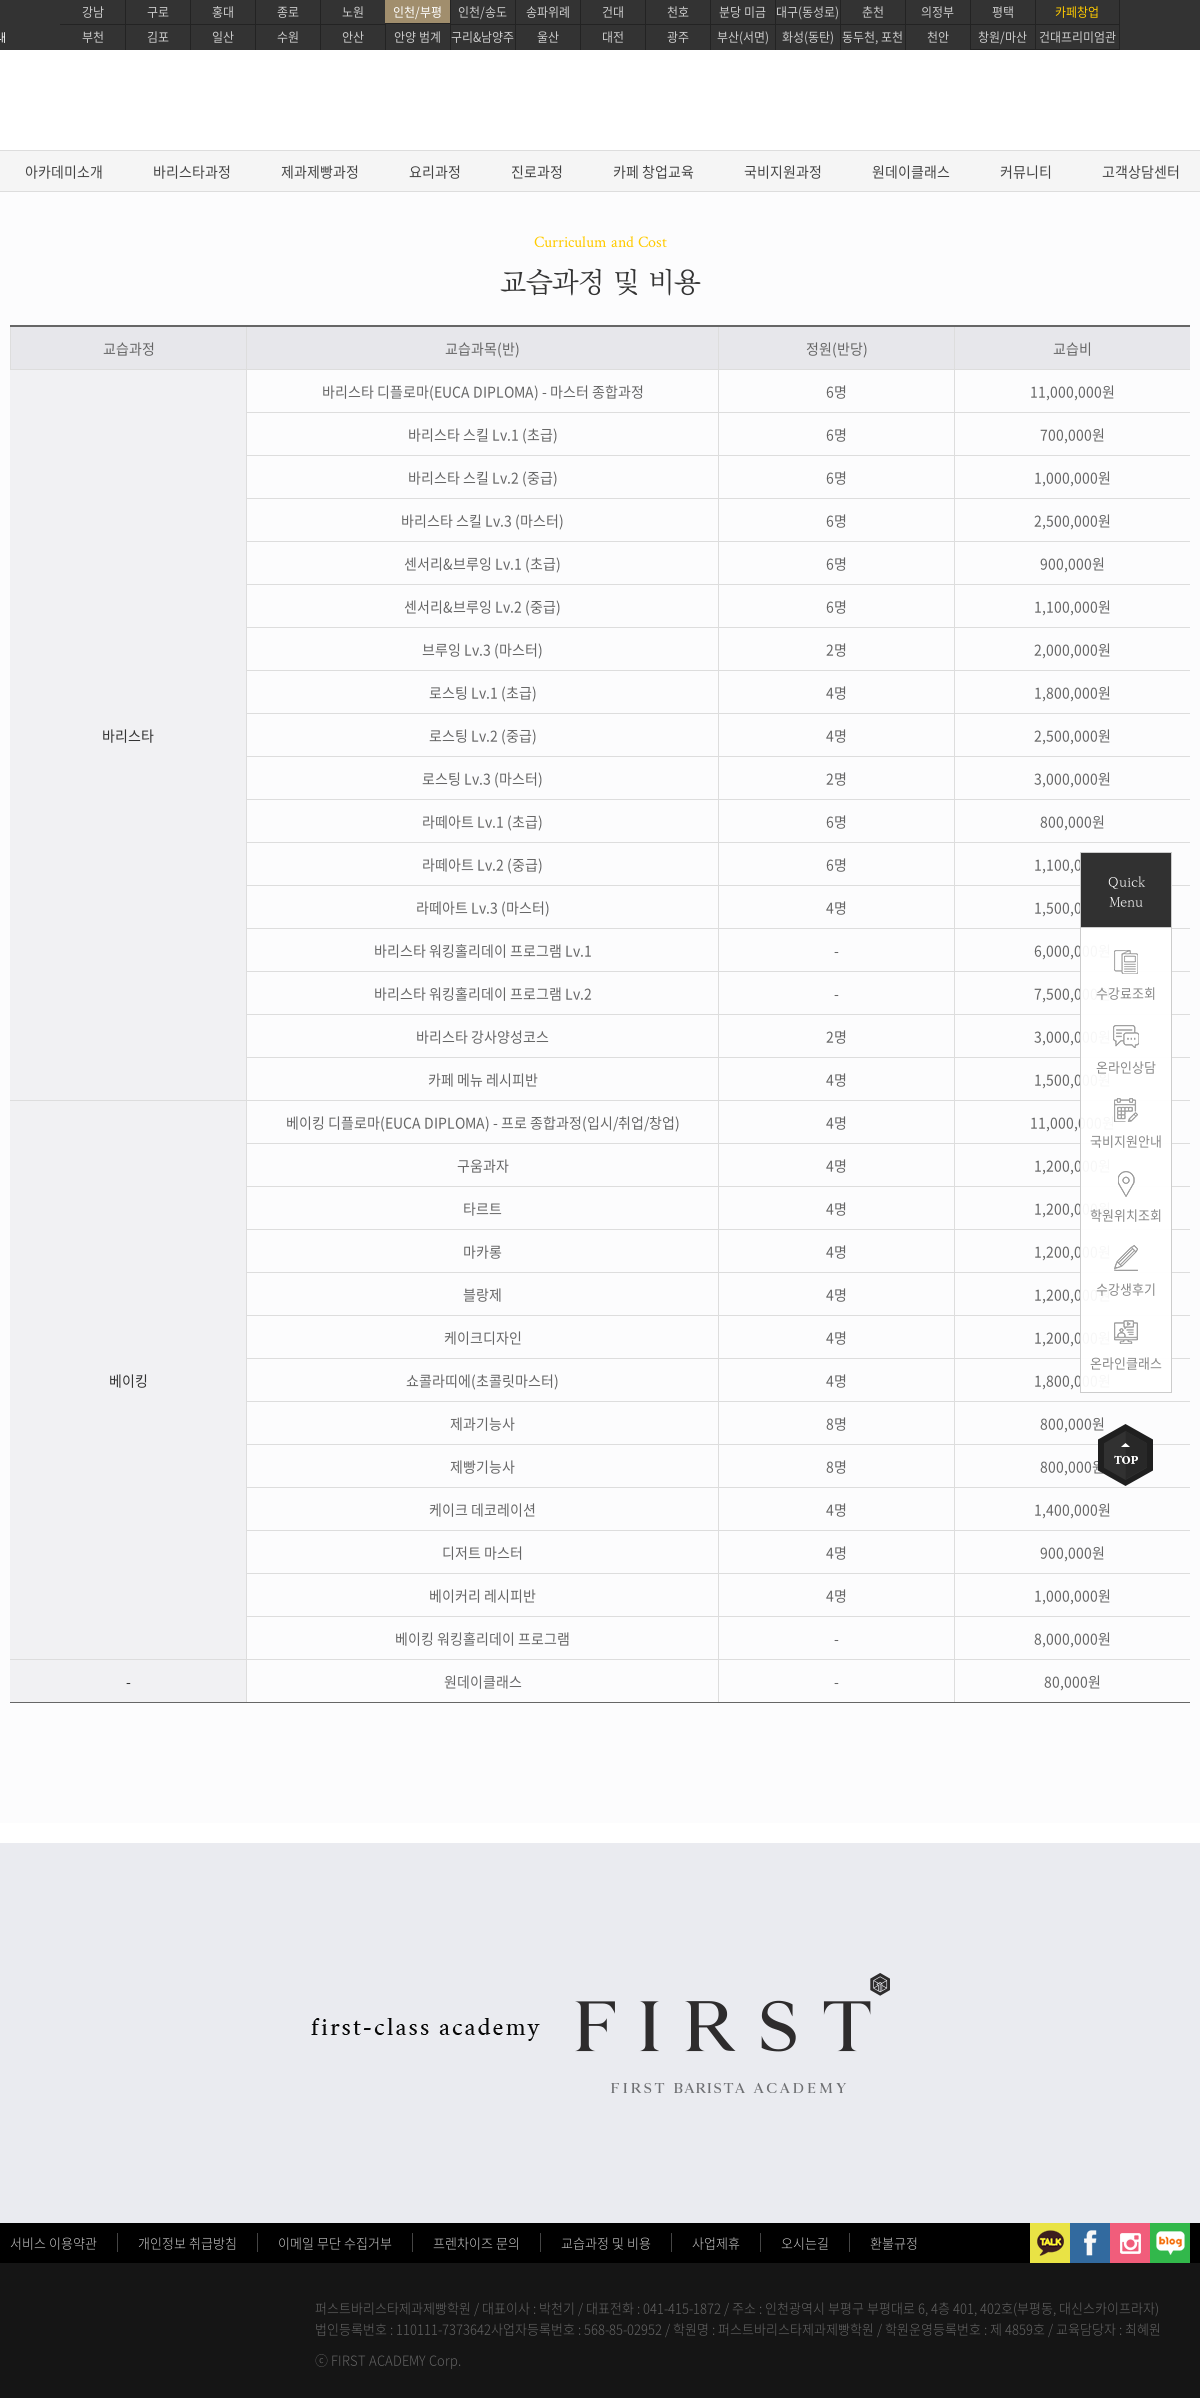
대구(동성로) (807, 12)
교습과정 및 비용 (606, 2242)
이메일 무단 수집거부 (335, 2242)
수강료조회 (1126, 992)
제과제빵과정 (320, 171)
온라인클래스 (1126, 1362)
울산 (548, 37)
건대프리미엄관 (1077, 37)
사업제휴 (716, 2242)
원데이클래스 (911, 171)
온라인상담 (1126, 1066)
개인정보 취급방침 (187, 2242)
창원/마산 (1002, 37)
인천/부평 (417, 12)
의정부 (937, 12)
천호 (678, 12)
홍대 (223, 12)
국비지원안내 (1126, 1140)
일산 (223, 37)
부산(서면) (743, 37)
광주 (678, 37)
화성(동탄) (808, 37)
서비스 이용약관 (53, 2242)
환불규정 (894, 2242)
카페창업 (1077, 12)
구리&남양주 (482, 37)
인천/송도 (482, 12)
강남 (93, 12)
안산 (353, 37)
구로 (158, 12)
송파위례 (548, 12)
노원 (353, 12)
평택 (1003, 12)
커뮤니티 (1026, 171)
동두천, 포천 (872, 37)
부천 (93, 37)
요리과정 (435, 171)
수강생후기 (1126, 1288)
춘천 (873, 12)
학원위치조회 (1126, 1214)
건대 (613, 12)
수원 (288, 37)
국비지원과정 (783, 171)
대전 (613, 37)
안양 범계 (417, 37)
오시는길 (805, 2242)
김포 (158, 37)
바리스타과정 (192, 171)
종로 (288, 12)
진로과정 (537, 171)
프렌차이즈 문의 (476, 2242)
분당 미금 (742, 12)
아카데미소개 (64, 171)
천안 (938, 37)
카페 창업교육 (653, 171)
